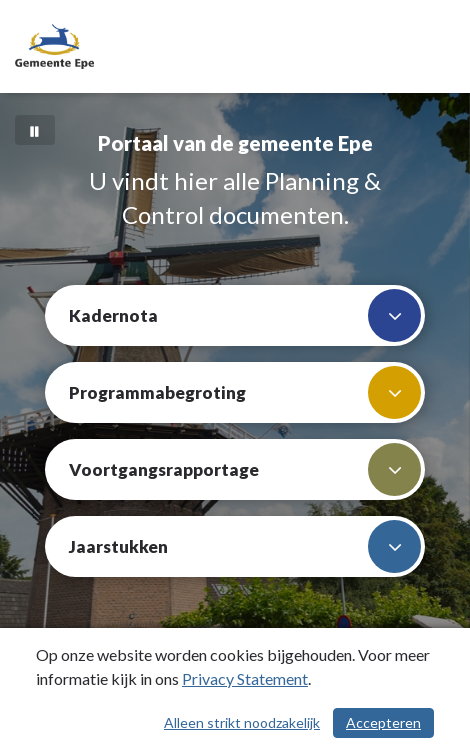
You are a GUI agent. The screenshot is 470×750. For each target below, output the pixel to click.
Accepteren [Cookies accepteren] (383, 722)
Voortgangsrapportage (245, 469)
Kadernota (245, 315)
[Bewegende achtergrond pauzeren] (35, 130)
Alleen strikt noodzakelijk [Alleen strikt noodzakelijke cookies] (242, 722)
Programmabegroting (245, 392)
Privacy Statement (245, 678)
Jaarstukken (245, 546)
